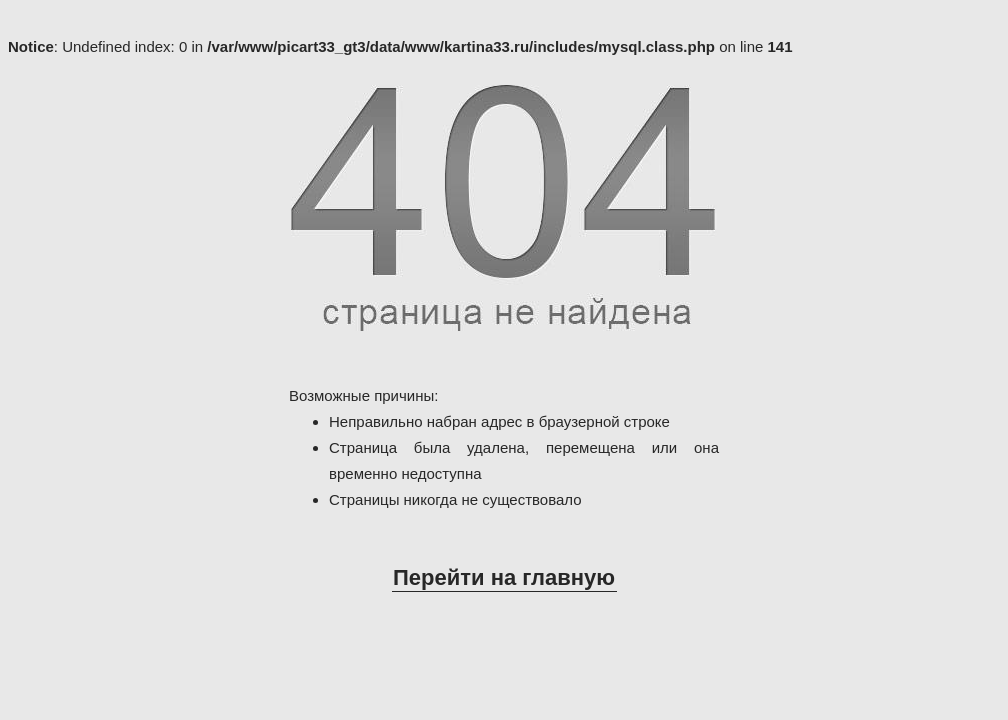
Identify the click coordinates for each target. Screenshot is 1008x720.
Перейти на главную (504, 577)
